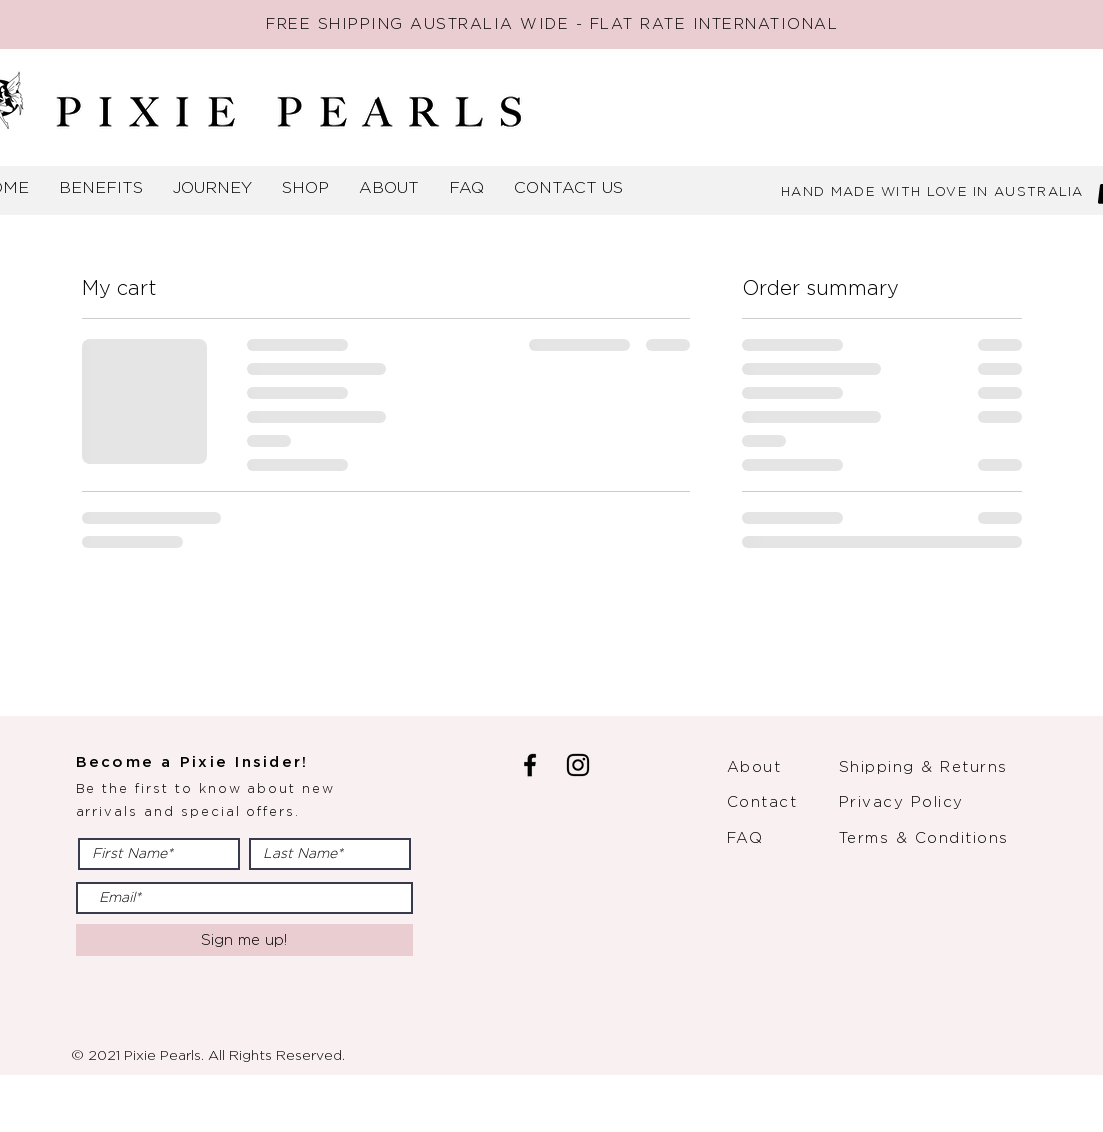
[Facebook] (530, 765)
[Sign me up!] (244, 940)
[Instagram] (578, 765)
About (754, 767)
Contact (762, 802)
